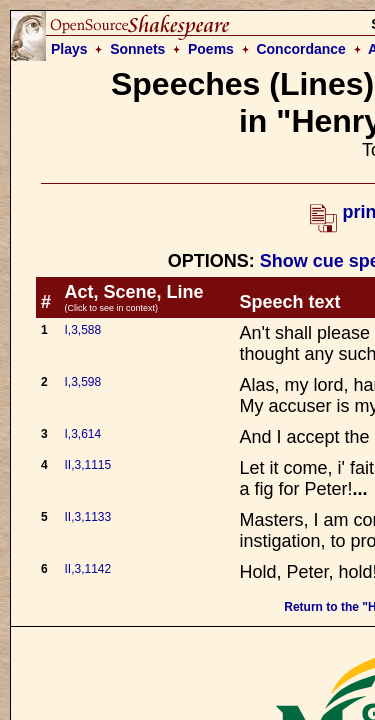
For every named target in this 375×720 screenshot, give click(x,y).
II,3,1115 (88, 465)
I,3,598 (83, 382)
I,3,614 (83, 434)
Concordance (300, 49)
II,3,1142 (88, 569)
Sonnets (137, 49)
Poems (211, 49)
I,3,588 (83, 330)
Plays (69, 49)
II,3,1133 (88, 517)
